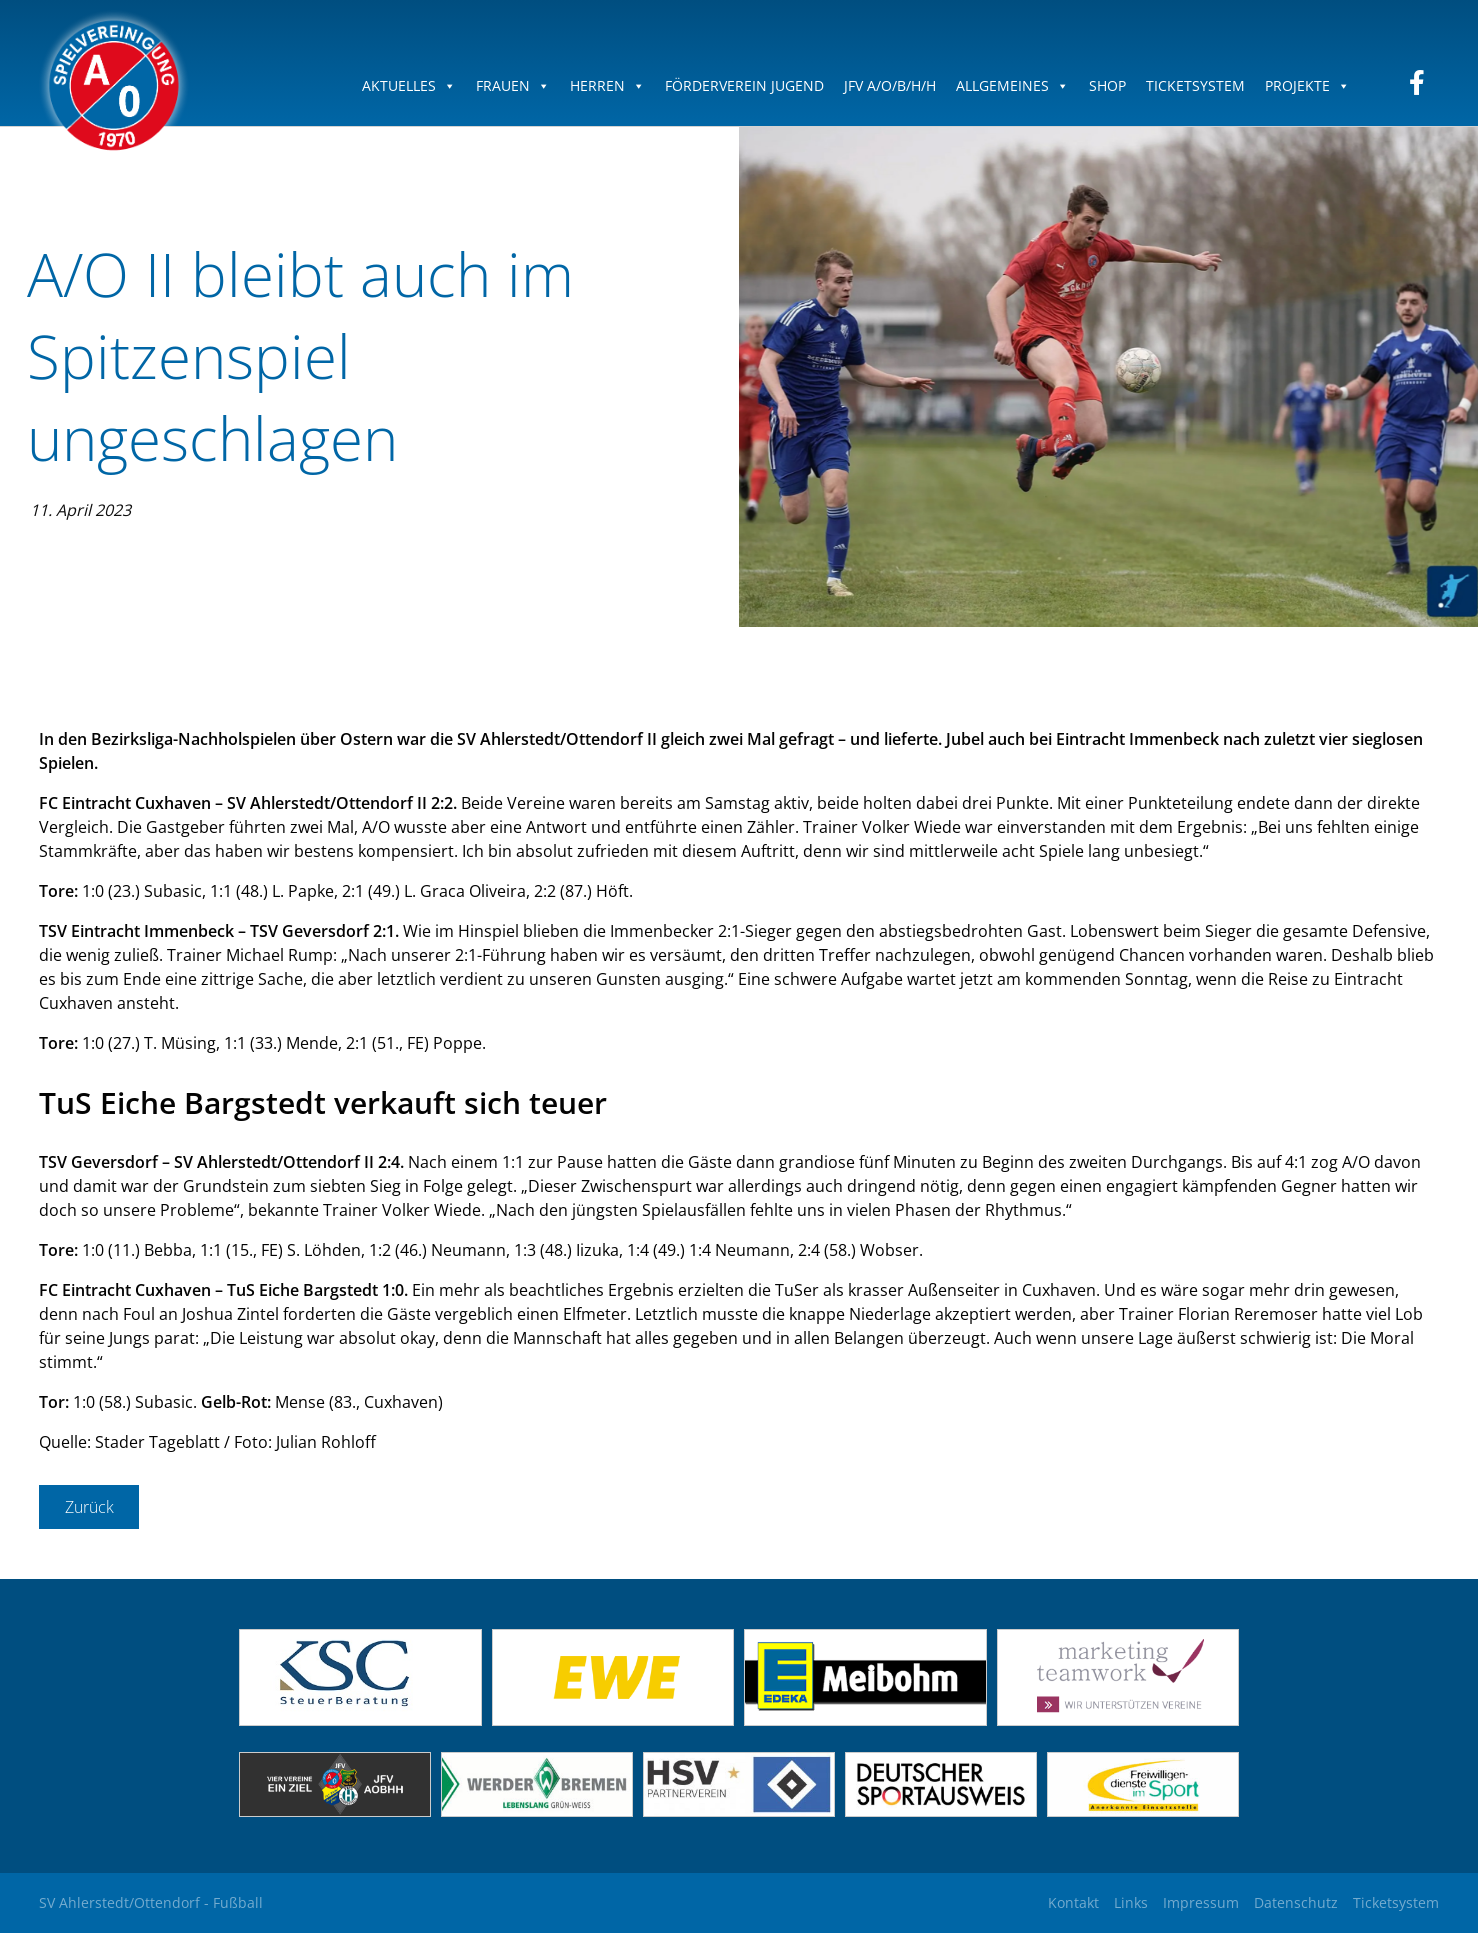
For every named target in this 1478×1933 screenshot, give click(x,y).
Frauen (513, 85)
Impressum (1201, 1902)
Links (1131, 1902)
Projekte (1307, 85)
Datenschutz (1296, 1902)
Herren (607, 85)
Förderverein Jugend (744, 85)
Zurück (89, 1507)
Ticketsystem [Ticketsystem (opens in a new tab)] (1396, 1902)
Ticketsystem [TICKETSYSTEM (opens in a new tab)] (1195, 85)
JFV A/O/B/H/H (890, 85)
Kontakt (1073, 1902)
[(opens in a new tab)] (613, 1720)
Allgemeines (1012, 85)
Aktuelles (409, 85)
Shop (1107, 85)
